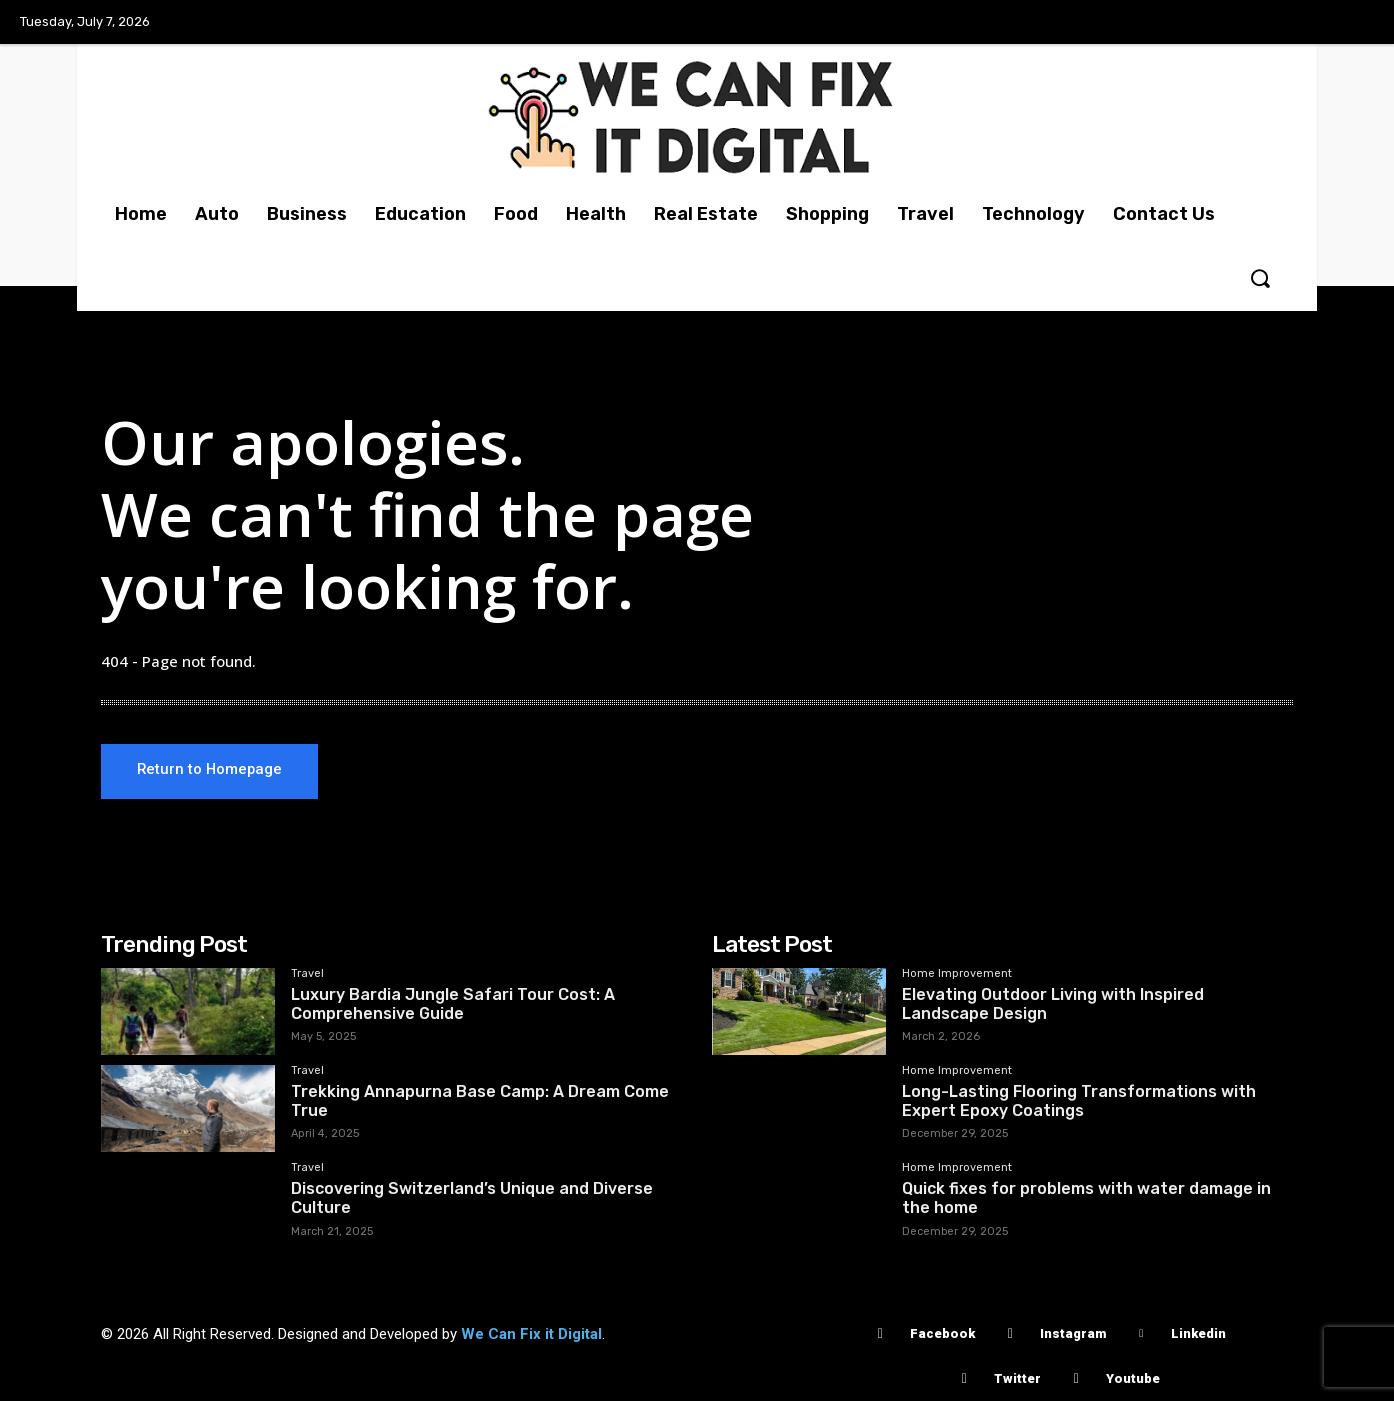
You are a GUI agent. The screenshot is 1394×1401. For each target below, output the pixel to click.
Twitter (1017, 1378)
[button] (1260, 278)
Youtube (1133, 1378)
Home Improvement (957, 974)
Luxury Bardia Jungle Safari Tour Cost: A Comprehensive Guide (453, 1004)
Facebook (942, 1333)
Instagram (1073, 1333)
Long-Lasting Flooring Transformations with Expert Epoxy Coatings (1079, 1101)
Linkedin (1198, 1333)
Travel (307, 974)
